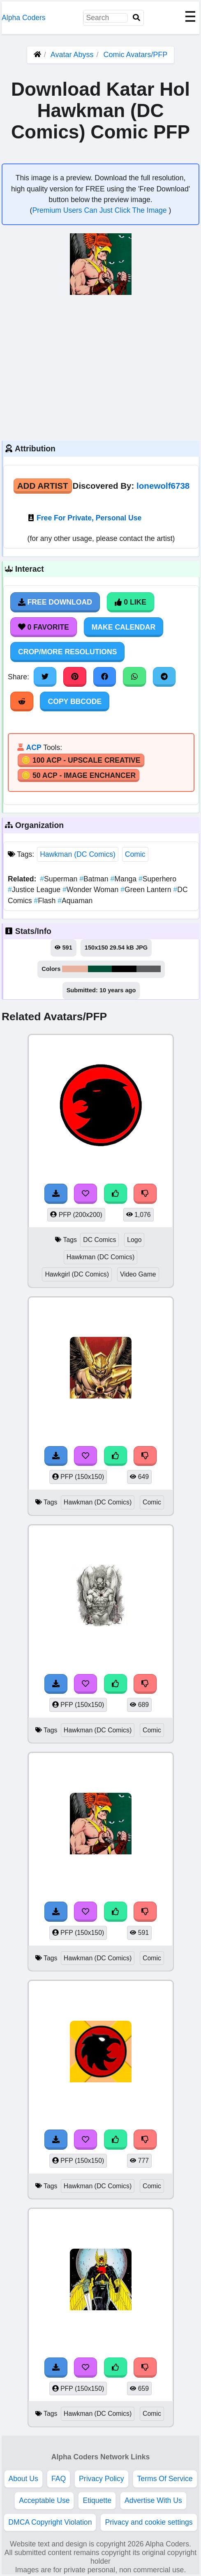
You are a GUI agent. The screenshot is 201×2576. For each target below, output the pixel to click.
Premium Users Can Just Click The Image (100, 210)
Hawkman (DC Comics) (78, 854)
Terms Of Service (165, 2479)
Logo (134, 1239)
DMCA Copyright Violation (50, 2522)
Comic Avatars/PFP (136, 55)
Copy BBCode (75, 701)
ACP (33, 747)
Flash (46, 901)
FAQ (58, 2479)
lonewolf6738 (162, 485)
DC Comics (99, 1239)
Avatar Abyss (72, 55)
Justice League (35, 890)
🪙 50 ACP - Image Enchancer (78, 775)
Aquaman (75, 901)
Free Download (55, 602)
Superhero (157, 879)
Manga (125, 879)
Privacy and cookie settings (148, 2522)
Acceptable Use (44, 2500)
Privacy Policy (101, 2479)
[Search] (136, 17)
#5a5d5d (148, 969)
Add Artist (42, 485)
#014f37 (100, 969)
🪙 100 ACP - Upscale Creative (81, 760)
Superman (59, 879)
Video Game (138, 1274)
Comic (135, 854)
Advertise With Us (153, 2500)
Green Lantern (146, 890)
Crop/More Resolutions (67, 652)
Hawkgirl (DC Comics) (77, 1274)
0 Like (130, 602)
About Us (23, 2479)
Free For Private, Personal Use (89, 518)
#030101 (124, 969)
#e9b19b (75, 969)
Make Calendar (123, 627)
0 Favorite (43, 627)
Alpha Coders (24, 18)
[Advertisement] (100, 366)
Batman (94, 879)
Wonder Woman (91, 890)
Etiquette (97, 2500)
